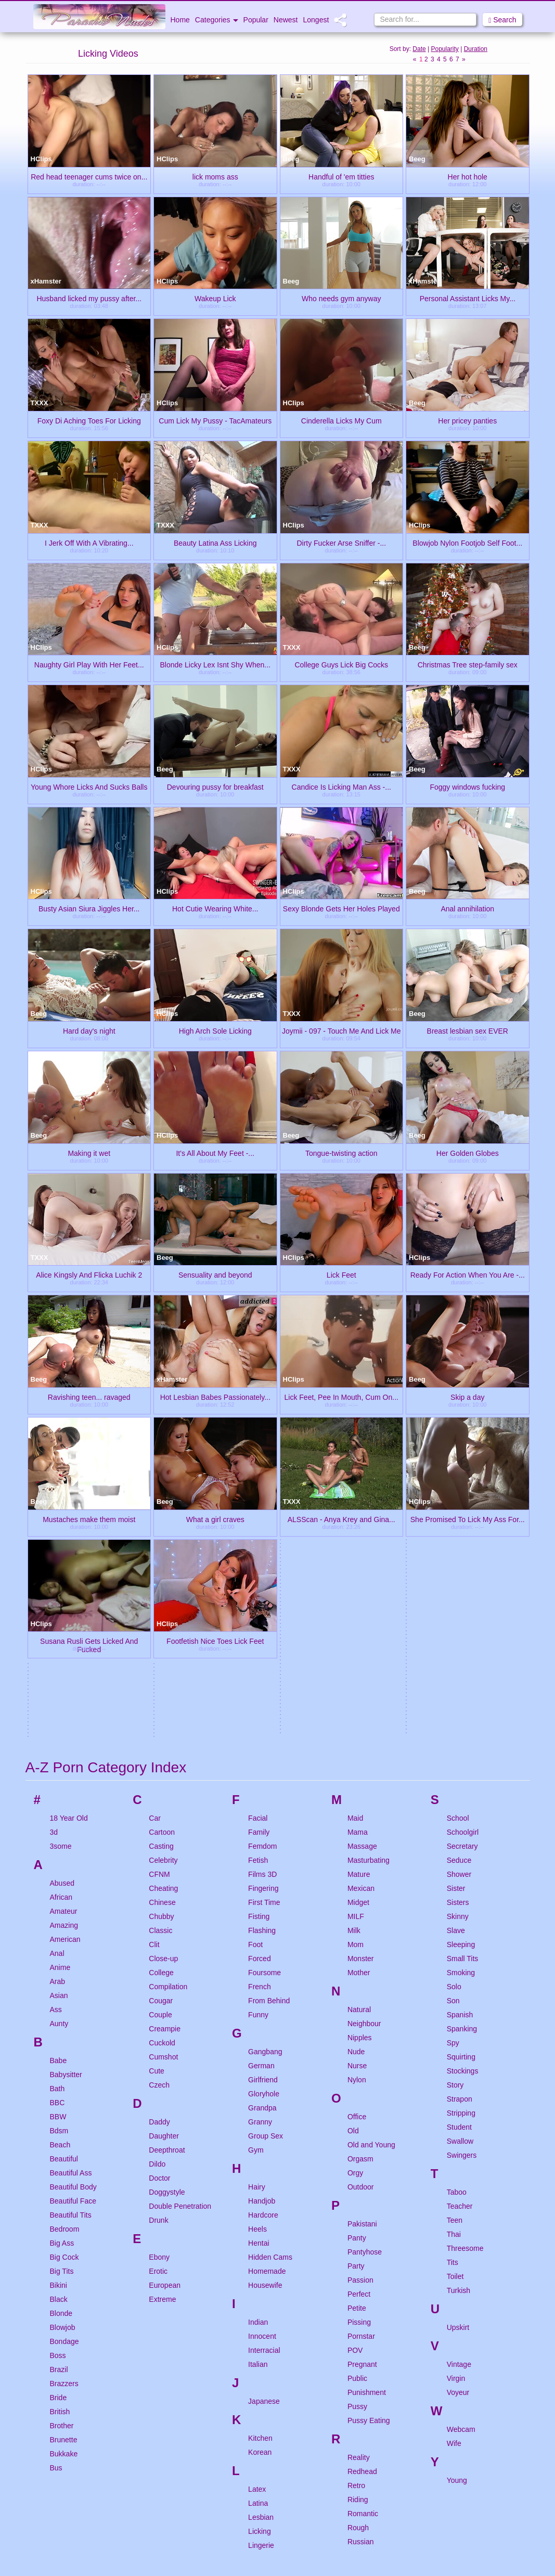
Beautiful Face (73, 1902)
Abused (62, 1584)
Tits (452, 1964)
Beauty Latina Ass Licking (215, 542)
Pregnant (362, 2066)
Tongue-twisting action (341, 1152)
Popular (255, 20)
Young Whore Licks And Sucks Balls (89, 786)
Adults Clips (466, 2528)
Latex (257, 2190)
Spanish (460, 1716)
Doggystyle (167, 1893)
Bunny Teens (214, 2417)
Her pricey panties (467, 420)
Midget (358, 1604)
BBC (57, 1804)
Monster (360, 1660)
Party (356, 1967)
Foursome (264, 1674)
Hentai (258, 1944)
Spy (453, 1744)
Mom (355, 1646)
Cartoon (162, 1533)
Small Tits (463, 1660)
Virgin (456, 2080)
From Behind (269, 1702)
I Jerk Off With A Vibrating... (89, 542)
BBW (58, 1818)
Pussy (357, 2108)
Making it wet (89, 1152)
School (458, 1519)
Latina (258, 2204)
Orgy (355, 1874)
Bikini (58, 1986)
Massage (362, 1547)
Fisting (258, 1618)
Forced (259, 1660)
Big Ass (62, 1944)
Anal (57, 1655)
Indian (258, 2023)
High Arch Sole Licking (215, 1030)
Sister (456, 1590)
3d (54, 1533)
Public (357, 2080)
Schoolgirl (463, 1533)
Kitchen (260, 2139)
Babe (58, 1762)
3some (61, 1547)
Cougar (161, 1702)
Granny (260, 1823)
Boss (58, 2057)
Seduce (459, 1561)
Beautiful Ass (71, 1874)
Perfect (358, 1995)
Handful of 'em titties (341, 176)
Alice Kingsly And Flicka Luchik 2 (89, 1274)
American (65, 1641)
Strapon (459, 1800)
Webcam (461, 2131)
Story (455, 1786)
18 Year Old (69, 1519)
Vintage (459, 2066)
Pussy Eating (368, 2122)
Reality (358, 2159)
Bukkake (64, 2155)
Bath (57, 1790)
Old (353, 1832)
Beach (60, 1846)
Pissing (359, 2023)
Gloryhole (263, 1795)
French (259, 1688)
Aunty (59, 1725)
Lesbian (261, 2218)
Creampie (164, 1730)
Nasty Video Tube (466, 2417)
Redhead (362, 2173)
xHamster (46, 281)
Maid (355, 1519)
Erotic (158, 1972)
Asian (59, 1697)
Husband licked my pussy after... (88, 298)
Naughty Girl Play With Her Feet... (89, 664)
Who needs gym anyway (341, 298)
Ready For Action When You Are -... (467, 1274)
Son (453, 1702)
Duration (475, 49)
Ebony (159, 1958)
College (161, 1674)
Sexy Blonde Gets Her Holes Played (341, 908)
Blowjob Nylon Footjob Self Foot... (467, 542)
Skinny (458, 1618)
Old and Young (371, 1846)
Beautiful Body (73, 1888)
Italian (257, 2066)
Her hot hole (467, 176)
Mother (358, 1674)
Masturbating (368, 1561)
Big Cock (64, 1958)
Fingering (263, 1590)
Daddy (159, 1823)
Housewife (265, 1986)
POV (355, 2051)
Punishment (366, 2094)
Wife (454, 2145)
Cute (156, 1772)
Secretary (462, 1547)
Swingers (462, 1856)
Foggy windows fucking (467, 786)
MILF (355, 1618)
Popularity (444, 49)
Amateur (64, 1612)
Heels (257, 1930)
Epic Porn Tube (341, 2528)
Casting (161, 1547)
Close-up (163, 1660)
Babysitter (66, 1776)
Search (502, 20)
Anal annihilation (467, 908)
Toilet (455, 1978)
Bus (56, 2169)
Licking (259, 2233)
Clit (154, 1646)
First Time (264, 1604)
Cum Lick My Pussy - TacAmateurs (215, 420)
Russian (360, 2243)
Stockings (463, 1772)
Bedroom (65, 1930)
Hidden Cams (270, 1958)
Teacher (460, 1907)
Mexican (361, 1590)
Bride (58, 2099)
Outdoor (360, 1888)
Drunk (158, 1921)
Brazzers (64, 2085)
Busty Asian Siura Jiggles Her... (89, 908)
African (61, 1598)
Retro (356, 2187)
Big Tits (62, 1972)
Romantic (362, 2215)
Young (457, 2182)
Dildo (157, 1865)
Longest (316, 20)
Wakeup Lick (215, 298)
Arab (58, 1683)
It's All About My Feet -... (215, 1152)
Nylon (356, 1781)
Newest (286, 20)
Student (459, 1828)
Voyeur (458, 2094)
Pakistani (362, 1925)
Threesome (465, 1950)
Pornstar (361, 2037)
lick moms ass (215, 176)
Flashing (262, 1632)
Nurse (357, 1767)
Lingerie (261, 2247)
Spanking (462, 1730)
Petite (356, 2009)
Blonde (61, 2015)
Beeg (291, 159)
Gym (256, 1851)
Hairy (256, 1888)
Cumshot (163, 1758)
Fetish (258, 1561)
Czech (159, 1786)
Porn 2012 (88, 2528)
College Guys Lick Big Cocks (341, 664)
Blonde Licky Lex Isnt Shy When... (215, 664)
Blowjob (62, 2029)
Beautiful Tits (71, 1916)
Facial (257, 1519)
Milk (353, 1632)
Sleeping (461, 1646)
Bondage (64, 2043)
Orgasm (360, 1860)
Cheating (163, 1590)
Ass (56, 1711)
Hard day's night (89, 1030)
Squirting (461, 1758)
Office (356, 1818)
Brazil (59, 2071)
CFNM (159, 1576)
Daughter (164, 1837)
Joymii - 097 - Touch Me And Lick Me (341, 1030)
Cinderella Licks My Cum (341, 420)
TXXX (39, 403)
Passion (360, 1981)
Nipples (359, 1739)
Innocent (262, 2037)
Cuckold (162, 1744)
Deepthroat (167, 1851)
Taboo (457, 1893)
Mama (357, 1533)
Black (59, 2001)
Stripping (461, 1814)
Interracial (264, 2051)
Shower (459, 1576)
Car (155, 1519)
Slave (456, 1632)
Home (180, 20)
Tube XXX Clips (88, 2417)
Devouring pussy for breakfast (215, 786)
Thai (454, 1935)
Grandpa (262, 1809)
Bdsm (59, 1832)
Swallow (460, 1842)
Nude (356, 1753)
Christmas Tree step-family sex (468, 664)
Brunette (64, 2141)
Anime (60, 1669)
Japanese (264, 2102)
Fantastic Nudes (214, 2528)
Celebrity (163, 1561)
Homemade (267, 1972)
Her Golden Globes (467, 1152)
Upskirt (458, 2029)
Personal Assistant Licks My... (467, 298)
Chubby (161, 1618)
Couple (160, 1716)
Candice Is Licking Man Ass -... (341, 786)
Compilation (168, 1688)
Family (258, 1533)
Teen (454, 1921)
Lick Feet (341, 1274)
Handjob (261, 1902)
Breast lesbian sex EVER (467, 1030)
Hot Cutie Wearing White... (215, 908)
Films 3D (262, 1576)
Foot (255, 1646)
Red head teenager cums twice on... (89, 176)
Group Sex (265, 1837)
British (60, 2113)
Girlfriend (263, 1781)
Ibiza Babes (340, 2417)
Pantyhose (364, 1953)
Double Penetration (180, 1907)
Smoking (461, 1674)
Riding (357, 2201)
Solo (454, 1688)
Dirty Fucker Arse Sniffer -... (341, 542)
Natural (359, 1711)
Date (418, 49)
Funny (258, 1716)
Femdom (262, 1547)
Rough (358, 2229)
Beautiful (64, 1860)
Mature (358, 1576)
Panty (356, 1939)
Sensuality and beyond (215, 1274)
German (261, 1767)
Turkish (458, 1992)
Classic (160, 1632)
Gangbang (265, 1753)
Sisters (458, 1604)
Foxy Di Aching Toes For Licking (89, 420)
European (164, 1986)
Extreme (162, 2001)
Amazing (64, 1626)
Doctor (159, 1879)
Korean (260, 2153)
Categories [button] (216, 20)
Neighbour (364, 1725)
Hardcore (263, 1916)
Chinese (162, 1604)
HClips (41, 159)
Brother (62, 2127)
